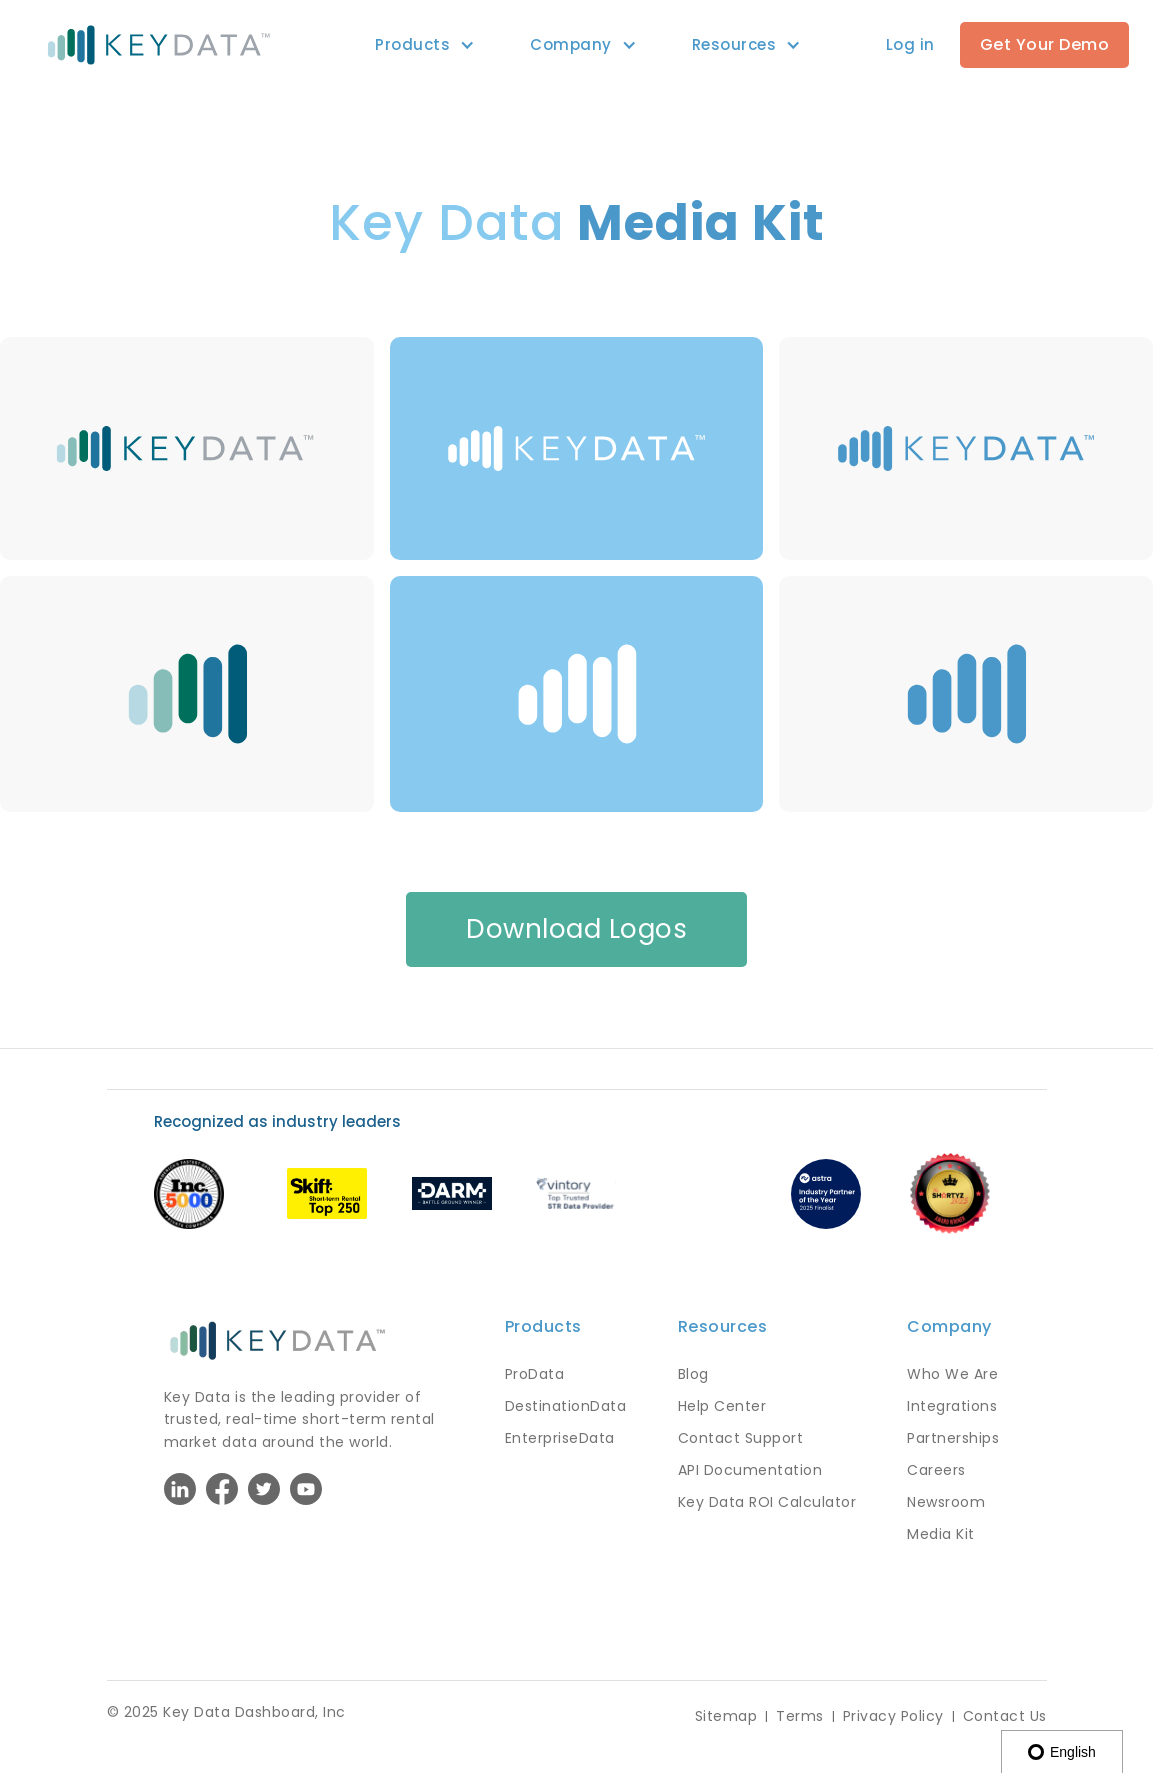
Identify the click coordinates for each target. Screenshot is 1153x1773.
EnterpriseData (560, 1438)
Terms (800, 1716)
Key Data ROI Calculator (767, 1502)
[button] (412, 45)
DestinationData (566, 1406)
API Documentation (750, 1470)
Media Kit (941, 1534)
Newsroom (946, 1502)
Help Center (722, 1406)
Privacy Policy (893, 1716)
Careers (936, 1470)
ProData (535, 1374)
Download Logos (576, 929)
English (1062, 1752)
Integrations (952, 1406)
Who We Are (952, 1374)
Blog (693, 1374)
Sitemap (726, 1716)
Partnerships (953, 1438)
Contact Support (741, 1438)
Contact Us (1005, 1716)
